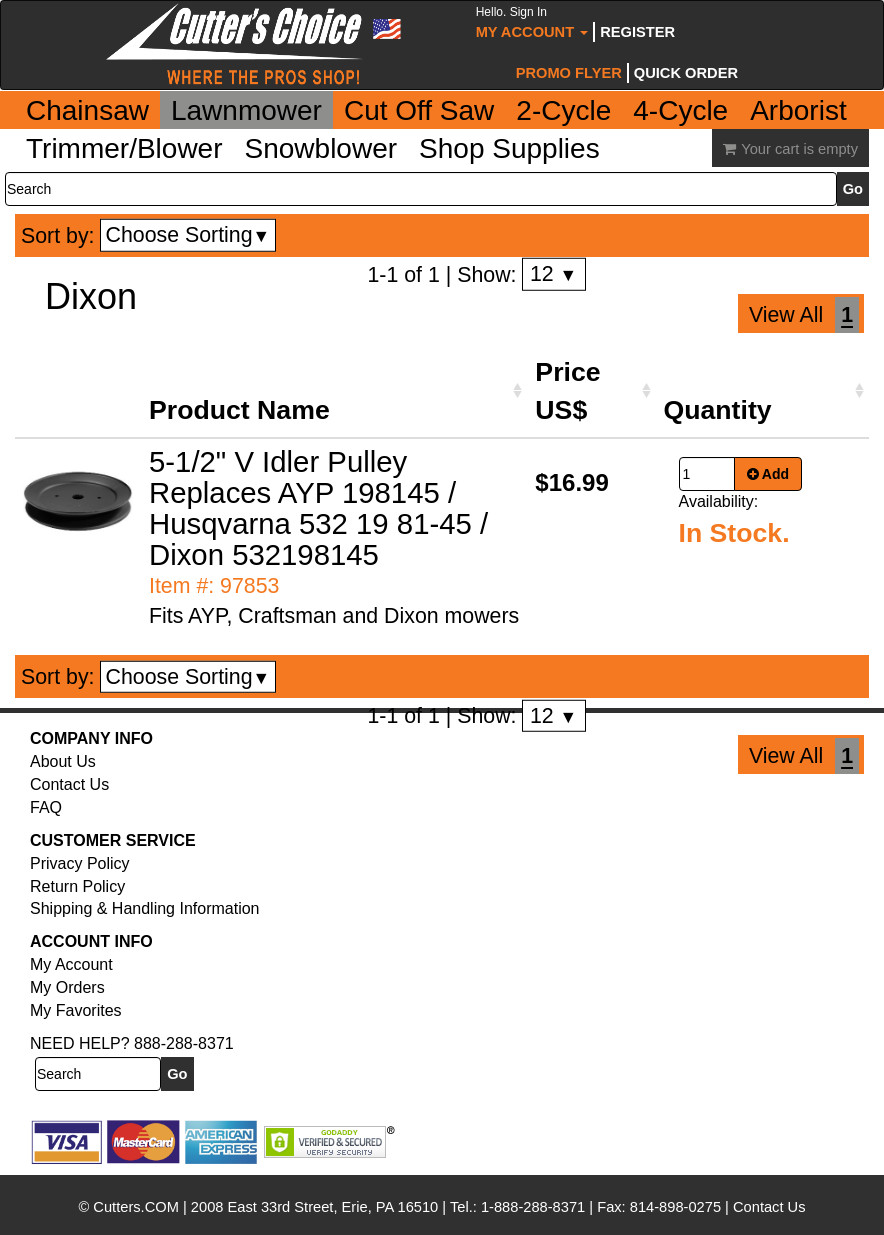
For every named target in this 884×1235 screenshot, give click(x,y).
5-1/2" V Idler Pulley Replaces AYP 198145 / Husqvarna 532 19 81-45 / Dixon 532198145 (318, 508)
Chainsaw (87, 110)
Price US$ (567, 391)
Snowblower (321, 148)
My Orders (67, 987)
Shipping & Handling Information (144, 908)
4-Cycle (680, 110)
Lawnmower (246, 110)
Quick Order (686, 73)
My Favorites (76, 1010)
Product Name (239, 410)
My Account (532, 22)
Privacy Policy (80, 863)
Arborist (798, 110)
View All (786, 315)
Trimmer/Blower (124, 148)
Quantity (718, 410)
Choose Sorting (188, 235)
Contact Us (69, 784)
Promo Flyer (569, 73)
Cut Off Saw (419, 110)
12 (553, 274)
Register (637, 32)
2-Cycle (563, 110)
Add (768, 474)
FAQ (46, 807)
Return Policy (77, 886)
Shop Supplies (509, 148)
